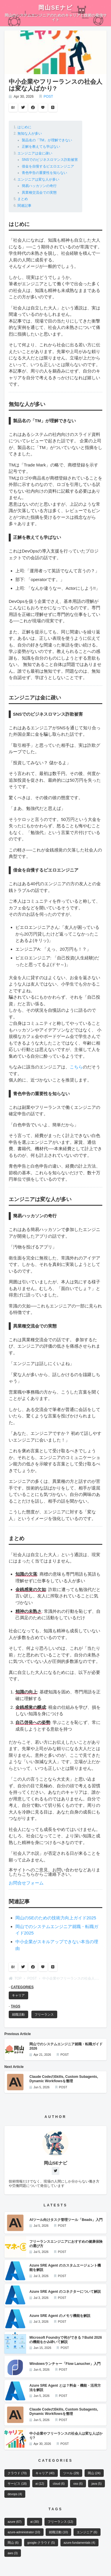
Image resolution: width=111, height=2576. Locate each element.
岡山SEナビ (55, 7)
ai (39, 2483)
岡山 (94, 2473)
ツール (71, 2473)
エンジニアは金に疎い (34, 153)
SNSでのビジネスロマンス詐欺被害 (50, 160)
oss (78, 2483)
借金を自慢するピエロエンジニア (48, 166)
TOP (15, 1978)
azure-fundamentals (79, 2542)
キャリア (18, 1995)
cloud (59, 2483)
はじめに (24, 127)
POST (48, 97)
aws (12, 2553)
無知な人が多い (29, 133)
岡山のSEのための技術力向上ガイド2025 (55, 1917)
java (97, 2483)
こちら (76, 1066)
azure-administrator (24, 2532)
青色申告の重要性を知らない (44, 173)
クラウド (17, 2473)
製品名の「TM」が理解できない (47, 140)
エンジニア (87, 2532)
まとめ (22, 199)
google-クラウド (41, 2542)
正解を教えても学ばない (41, 147)
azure (15, 2521)
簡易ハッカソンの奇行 (39, 186)
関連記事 (24, 206)
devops (15, 2494)
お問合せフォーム (26, 1882)
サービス (17, 2483)
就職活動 (18, 2014)
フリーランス (44, 2014)
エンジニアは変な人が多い (38, 179)
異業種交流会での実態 (39, 192)
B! (13, 108)
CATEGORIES (22, 1987)
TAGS (15, 2006)
